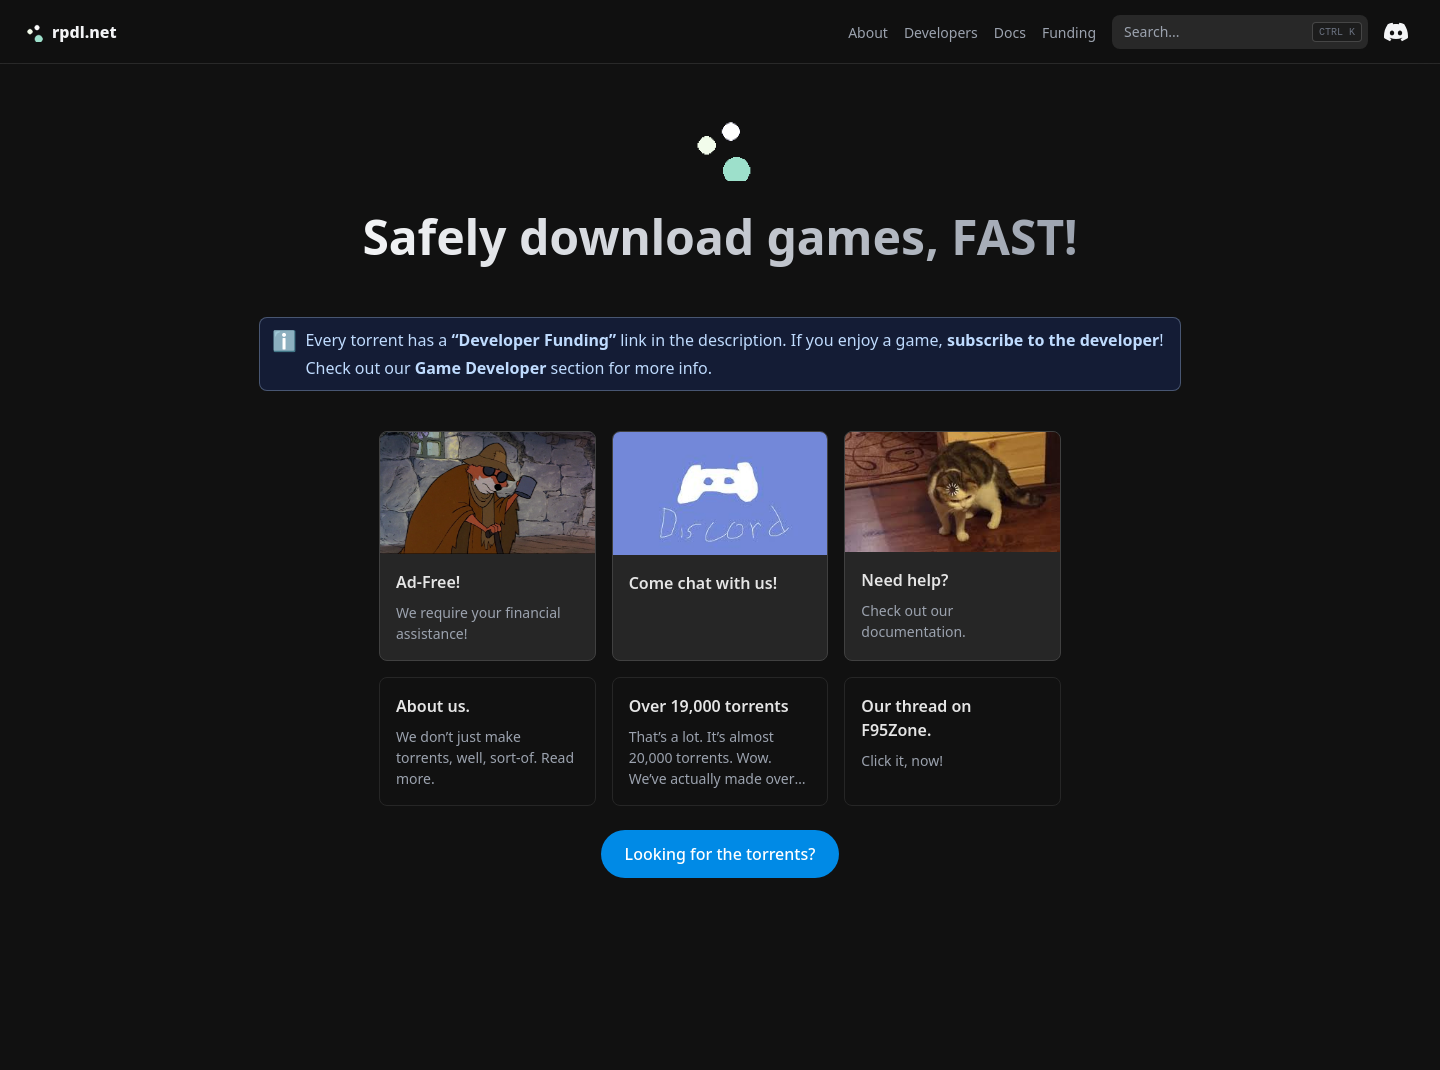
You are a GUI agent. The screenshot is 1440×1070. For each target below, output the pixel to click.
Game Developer (481, 368)
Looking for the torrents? (720, 854)
